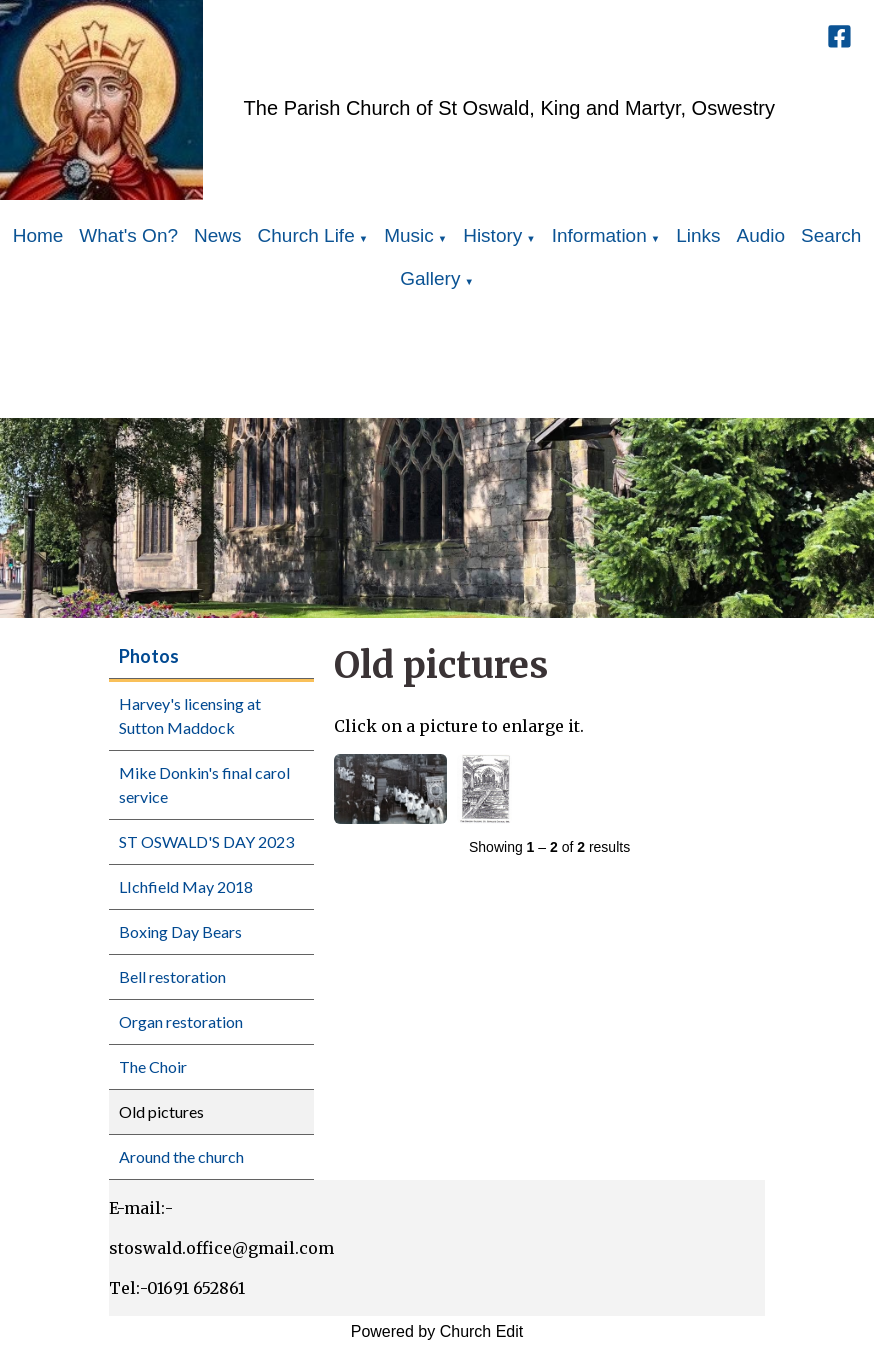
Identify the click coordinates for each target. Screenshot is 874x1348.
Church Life (306, 235)
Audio (761, 235)
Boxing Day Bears (180, 931)
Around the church (181, 1156)
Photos (149, 656)
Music (409, 235)
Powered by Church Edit (437, 1331)
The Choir (153, 1066)
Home (38, 235)
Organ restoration (181, 1021)
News (218, 235)
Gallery (430, 278)
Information (599, 235)
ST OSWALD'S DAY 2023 (206, 841)
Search (831, 235)
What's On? (128, 235)
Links (698, 235)
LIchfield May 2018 (186, 886)
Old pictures (161, 1111)
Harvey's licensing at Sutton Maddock (190, 715)
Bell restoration (172, 976)
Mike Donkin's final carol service (204, 784)
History (492, 235)
